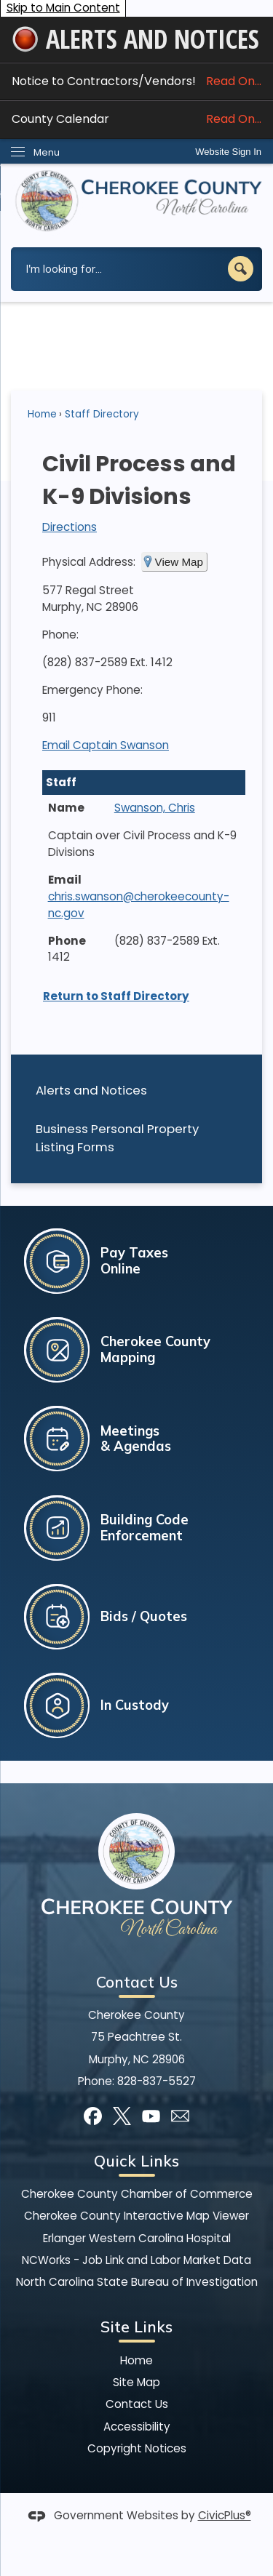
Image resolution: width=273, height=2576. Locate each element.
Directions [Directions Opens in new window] (69, 527)
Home (42, 414)
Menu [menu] (46, 152)
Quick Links (136, 2160)
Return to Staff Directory (116, 996)
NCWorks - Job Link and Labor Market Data (136, 2260)
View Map (179, 562)
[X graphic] (122, 2116)
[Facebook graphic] (93, 2116)
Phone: (60, 634)
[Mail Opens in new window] (180, 2116)
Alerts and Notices (91, 1090)
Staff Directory (102, 414)
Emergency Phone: (92, 689)
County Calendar (136, 119)
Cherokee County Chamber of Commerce (137, 2193)
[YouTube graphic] (151, 2116)
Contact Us (137, 2404)
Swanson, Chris (154, 807)
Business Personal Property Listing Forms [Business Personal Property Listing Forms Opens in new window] (117, 1138)
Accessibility (136, 2426)
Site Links (136, 2326)
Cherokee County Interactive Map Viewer (136, 2215)
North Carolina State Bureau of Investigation (137, 2281)
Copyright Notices (136, 2448)
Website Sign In (228, 151)
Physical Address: (88, 561)
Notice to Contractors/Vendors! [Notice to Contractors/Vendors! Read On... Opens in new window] (136, 81)
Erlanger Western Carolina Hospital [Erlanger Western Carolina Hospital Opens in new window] (137, 2238)
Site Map (136, 2382)
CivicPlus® (224, 2515)
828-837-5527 (156, 2081)
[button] (240, 268)
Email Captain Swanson (105, 745)
